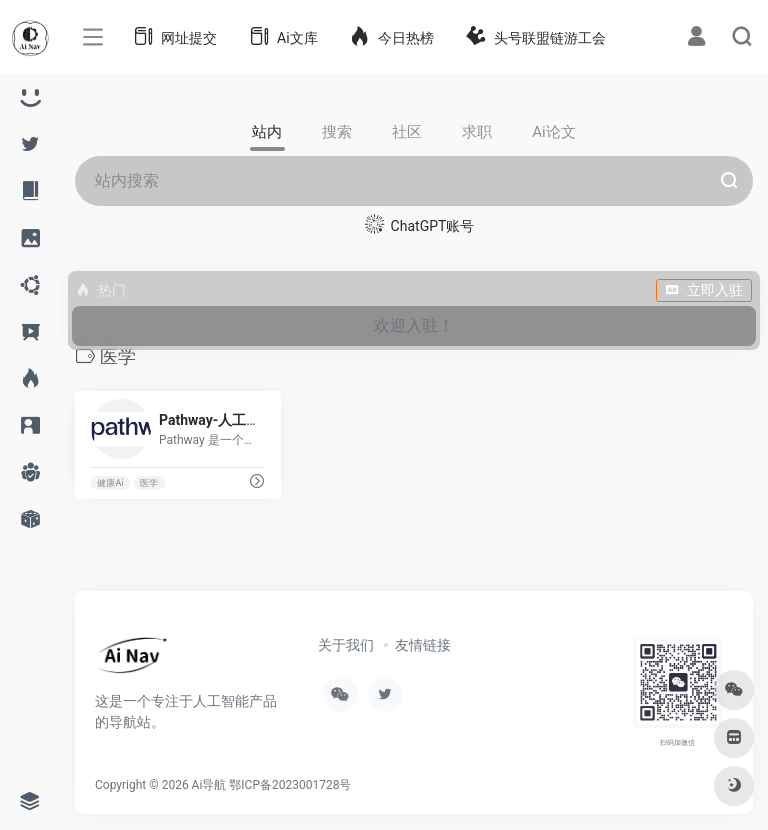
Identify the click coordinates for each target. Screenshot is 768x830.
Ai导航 (209, 785)
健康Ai (110, 483)
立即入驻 (704, 290)
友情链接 (423, 645)
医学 (149, 483)
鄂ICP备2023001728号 (290, 785)
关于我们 (346, 645)
